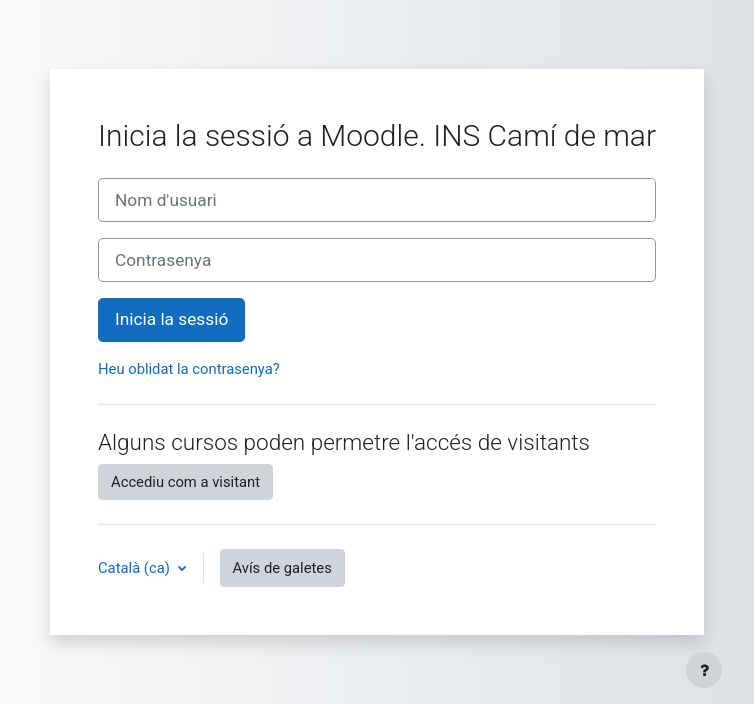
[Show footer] (704, 670)
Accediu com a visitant (185, 482)
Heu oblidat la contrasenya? (189, 369)
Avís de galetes (282, 568)
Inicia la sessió (171, 319)
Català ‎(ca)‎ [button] (136, 568)
